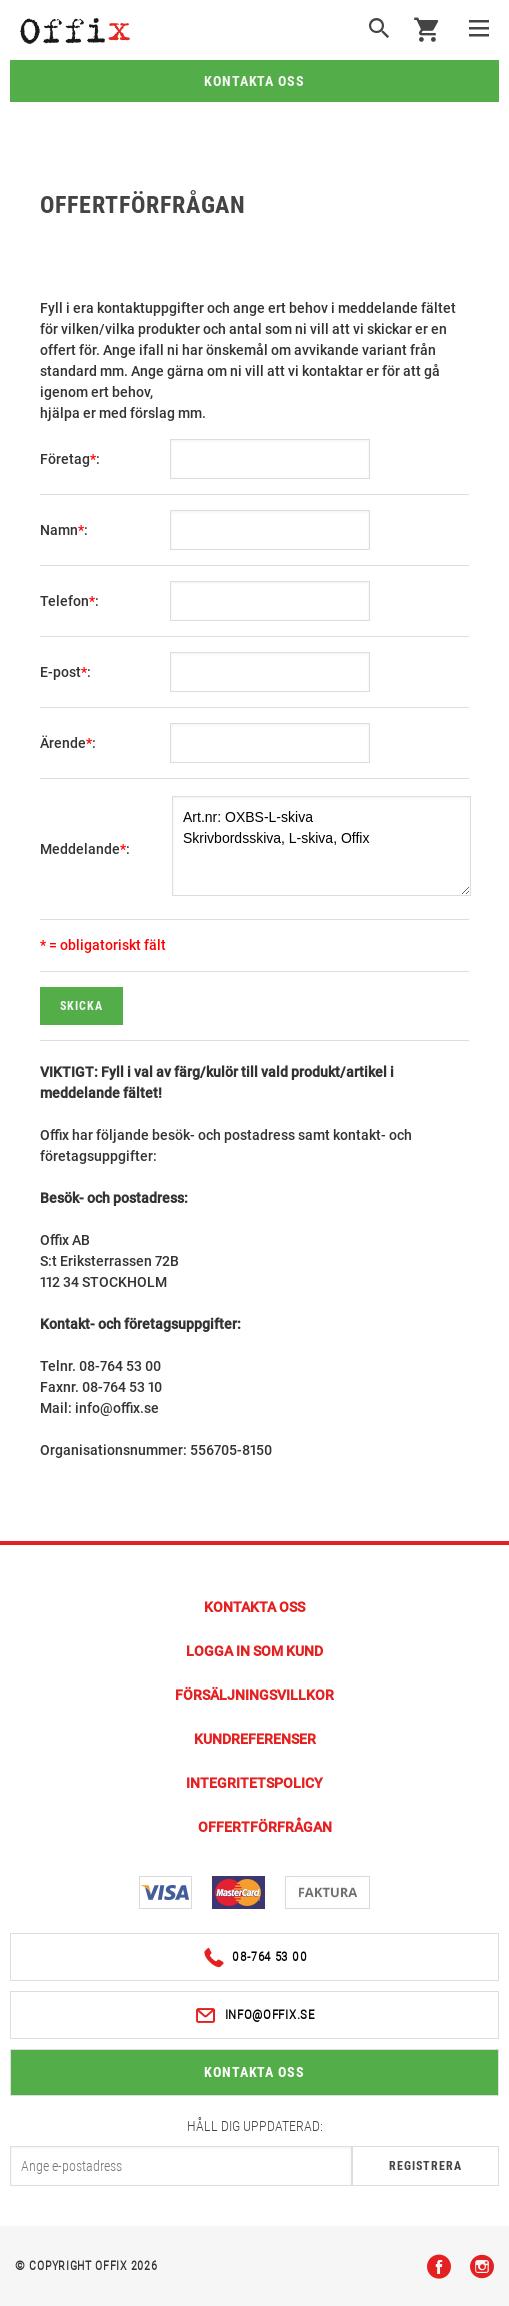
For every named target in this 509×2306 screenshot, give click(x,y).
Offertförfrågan (265, 1827)
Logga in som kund (254, 1651)
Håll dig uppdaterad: (255, 2126)
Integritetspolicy (254, 1783)
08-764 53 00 (255, 1957)
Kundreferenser (255, 1739)
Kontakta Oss (254, 1607)
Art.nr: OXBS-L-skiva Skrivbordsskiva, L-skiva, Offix (321, 846)
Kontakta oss (255, 81)
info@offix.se (254, 2015)
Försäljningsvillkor (254, 1695)
